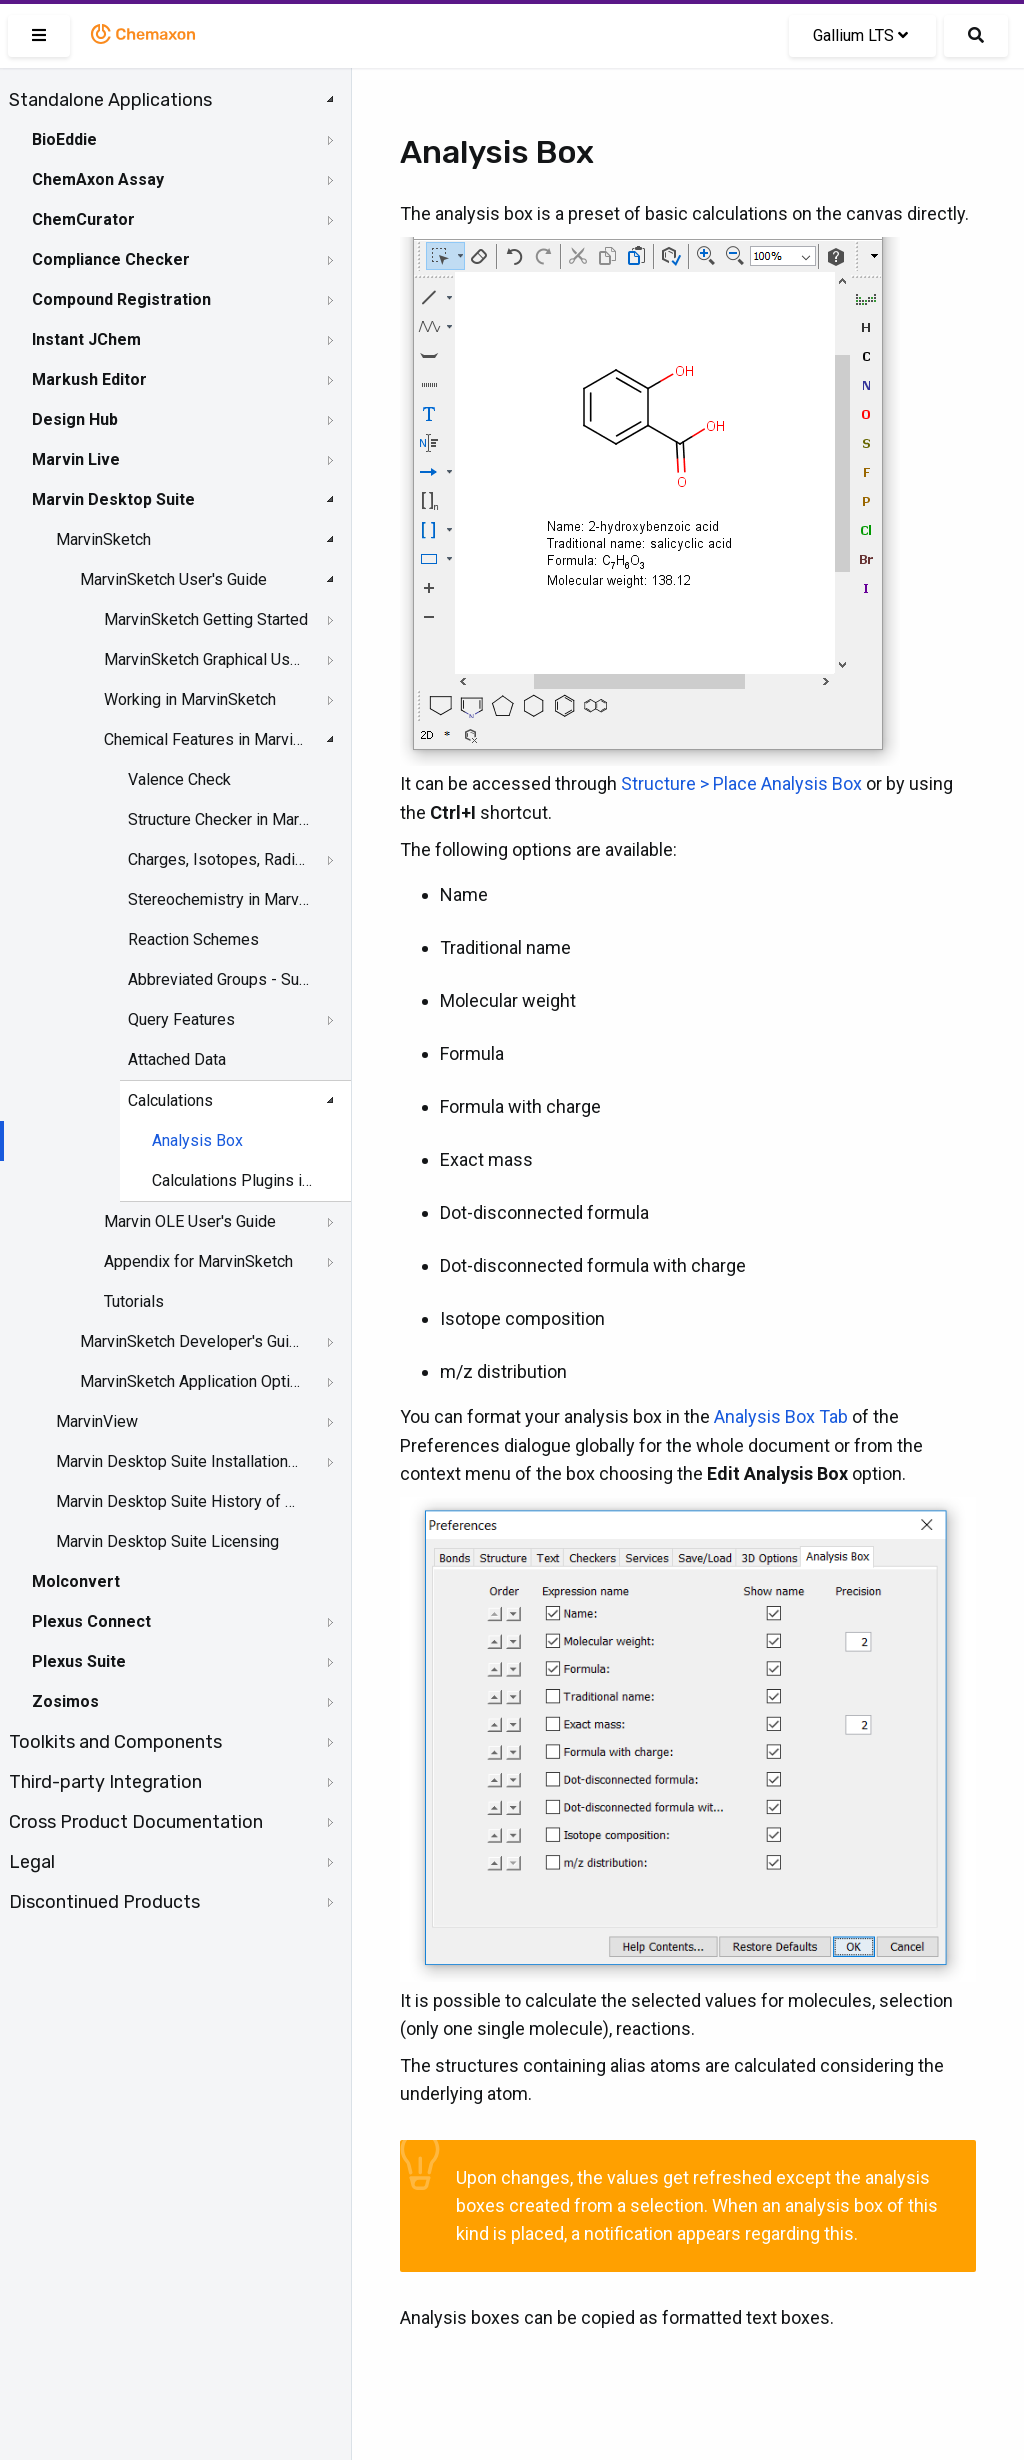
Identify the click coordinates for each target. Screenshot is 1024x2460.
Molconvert (76, 1581)
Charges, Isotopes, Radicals (220, 859)
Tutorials (134, 1301)
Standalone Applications (110, 100)
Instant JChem (86, 339)
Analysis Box (197, 1140)
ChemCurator (83, 219)
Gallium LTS (860, 35)
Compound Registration (121, 299)
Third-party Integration (105, 1782)
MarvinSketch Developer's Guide (191, 1341)
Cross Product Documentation (136, 1822)
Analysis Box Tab (781, 1416)
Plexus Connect (91, 1621)
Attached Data (177, 1059)
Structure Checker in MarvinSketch (220, 819)
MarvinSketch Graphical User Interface (206, 659)
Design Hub (75, 419)
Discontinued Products (104, 1902)
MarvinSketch (103, 539)
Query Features (181, 1019)
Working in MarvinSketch (190, 699)
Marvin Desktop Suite (113, 499)
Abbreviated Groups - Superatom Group (220, 979)
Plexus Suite (79, 1661)
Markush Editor (89, 379)
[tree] (175, 1001)
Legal (32, 1862)
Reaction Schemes (193, 939)
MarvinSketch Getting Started (206, 619)
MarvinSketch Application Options (191, 1381)
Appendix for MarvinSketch (198, 1261)
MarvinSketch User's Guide (173, 579)
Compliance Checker (111, 259)
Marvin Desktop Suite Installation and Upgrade (177, 1461)
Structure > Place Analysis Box (741, 783)
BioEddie (64, 139)
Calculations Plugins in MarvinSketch (235, 1180)
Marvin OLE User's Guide (190, 1221)
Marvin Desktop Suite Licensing (167, 1541)
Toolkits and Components (115, 1742)
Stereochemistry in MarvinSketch (220, 899)
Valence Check (179, 779)
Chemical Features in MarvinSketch (206, 739)
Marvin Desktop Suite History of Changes (177, 1501)
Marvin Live (76, 459)
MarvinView (97, 1421)
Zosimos (65, 1701)
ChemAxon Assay (98, 179)
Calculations (170, 1100)
